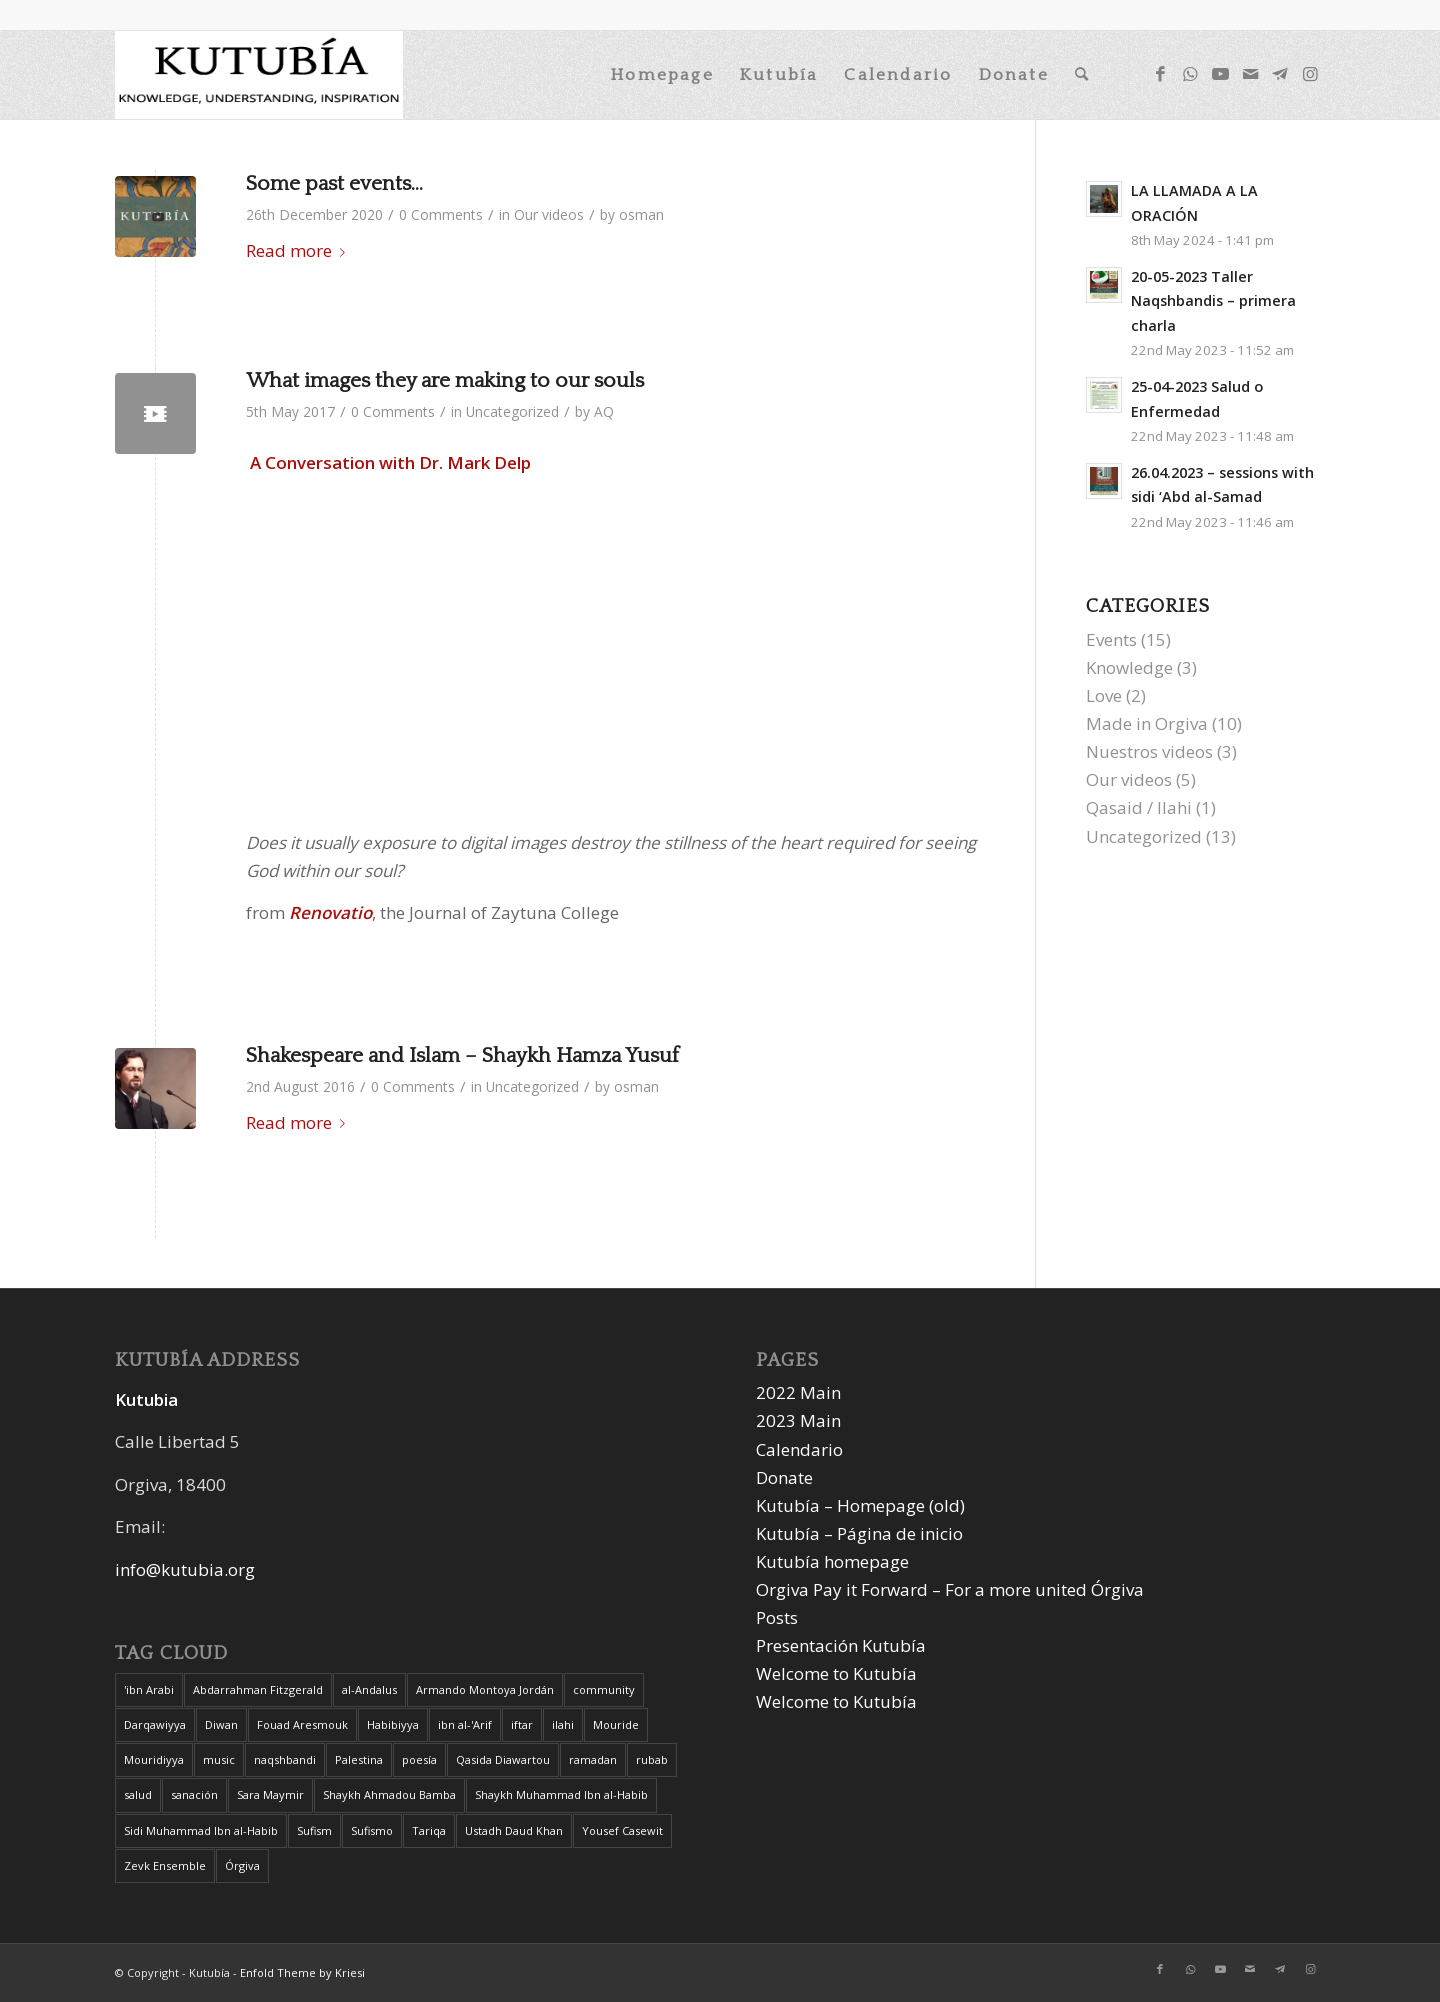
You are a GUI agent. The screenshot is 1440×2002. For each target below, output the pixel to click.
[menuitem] (662, 75)
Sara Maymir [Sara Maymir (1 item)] (270, 1794)
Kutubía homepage (832, 1561)
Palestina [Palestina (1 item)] (359, 1759)
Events (1111, 639)
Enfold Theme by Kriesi (302, 1972)
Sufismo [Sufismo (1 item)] (372, 1830)
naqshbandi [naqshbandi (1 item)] (285, 1759)
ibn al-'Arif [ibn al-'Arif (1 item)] (465, 1724)
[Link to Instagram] (1310, 74)
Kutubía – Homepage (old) (860, 1505)
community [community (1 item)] (604, 1689)
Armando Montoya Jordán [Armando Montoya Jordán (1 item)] (485, 1689)
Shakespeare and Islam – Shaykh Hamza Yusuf (462, 1055)
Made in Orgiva (1147, 723)
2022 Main (798, 1392)
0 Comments (441, 214)
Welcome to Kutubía (836, 1673)
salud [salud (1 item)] (138, 1794)
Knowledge (1129, 667)
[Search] (1082, 75)
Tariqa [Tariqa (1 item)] (429, 1830)
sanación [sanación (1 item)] (194, 1794)
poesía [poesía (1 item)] (419, 1759)
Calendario (799, 1449)
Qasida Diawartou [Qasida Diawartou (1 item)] (503, 1759)
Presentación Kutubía (841, 1645)
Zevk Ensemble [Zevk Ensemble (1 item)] (165, 1865)
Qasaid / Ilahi (1139, 807)
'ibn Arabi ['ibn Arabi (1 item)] (149, 1689)
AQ (604, 411)
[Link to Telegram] (1280, 74)
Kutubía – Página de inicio (859, 1533)
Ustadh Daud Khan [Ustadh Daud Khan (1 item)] (514, 1830)
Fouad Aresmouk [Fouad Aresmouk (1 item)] (302, 1724)
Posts (777, 1617)
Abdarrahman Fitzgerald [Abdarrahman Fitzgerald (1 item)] (258, 1689)
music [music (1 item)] (219, 1759)
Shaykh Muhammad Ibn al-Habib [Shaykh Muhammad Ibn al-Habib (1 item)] (561, 1794)
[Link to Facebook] (1160, 74)
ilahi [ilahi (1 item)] (563, 1724)
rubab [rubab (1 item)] (652, 1759)
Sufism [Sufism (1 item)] (314, 1830)
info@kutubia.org (185, 1569)
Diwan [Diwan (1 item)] (221, 1724)
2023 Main (798, 1420)
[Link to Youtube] (1220, 74)
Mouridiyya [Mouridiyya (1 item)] (154, 1759)
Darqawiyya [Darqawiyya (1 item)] (155, 1724)
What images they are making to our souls (445, 380)
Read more (299, 250)
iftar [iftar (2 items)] (522, 1724)
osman (641, 214)
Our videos (549, 214)
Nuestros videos (1149, 751)
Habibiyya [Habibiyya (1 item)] (393, 1724)
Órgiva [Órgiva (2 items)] (242, 1865)
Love (1104, 695)
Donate (784, 1477)
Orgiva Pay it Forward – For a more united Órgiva (950, 1589)
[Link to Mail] (1250, 74)
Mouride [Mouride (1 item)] (616, 1724)
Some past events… (334, 183)
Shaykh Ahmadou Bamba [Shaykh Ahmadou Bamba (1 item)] (389, 1794)
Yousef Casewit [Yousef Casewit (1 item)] (622, 1830)
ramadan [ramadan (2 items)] (593, 1759)
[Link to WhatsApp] (1190, 74)
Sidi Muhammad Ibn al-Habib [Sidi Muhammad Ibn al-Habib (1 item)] (201, 1830)
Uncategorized (512, 411)
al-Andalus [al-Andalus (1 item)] (369, 1689)
